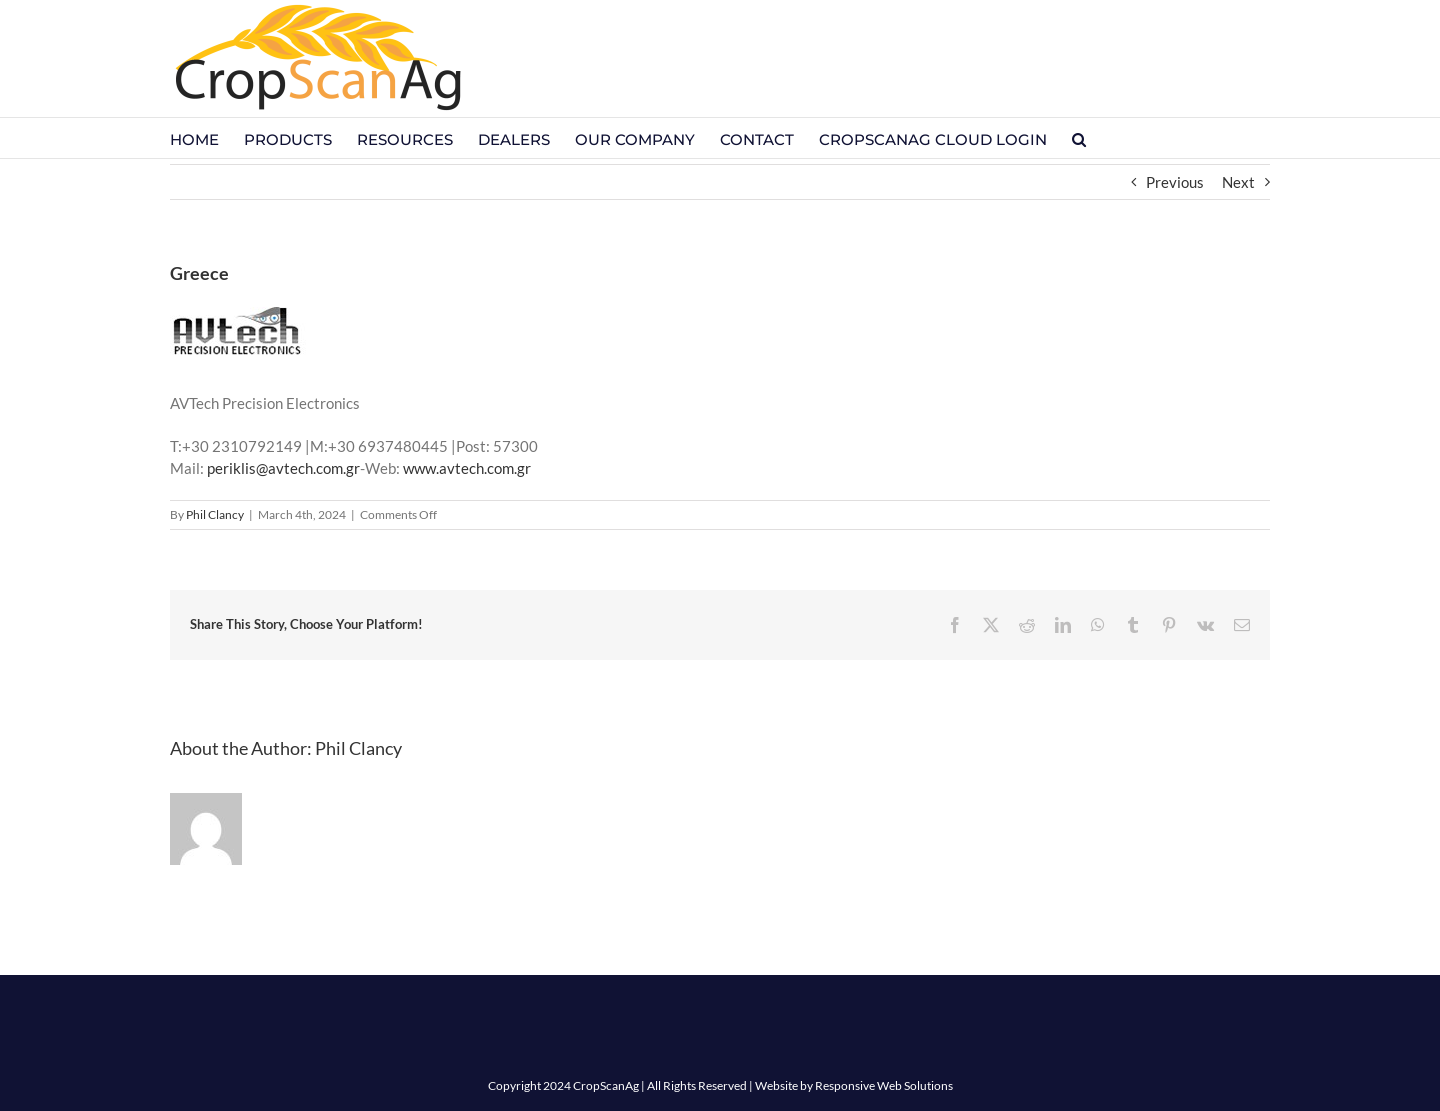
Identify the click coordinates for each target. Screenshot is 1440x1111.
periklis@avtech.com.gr (283, 468)
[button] (1079, 138)
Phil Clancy (215, 514)
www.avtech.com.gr (467, 468)
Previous (1175, 182)
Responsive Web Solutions (884, 1085)
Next (1238, 182)
